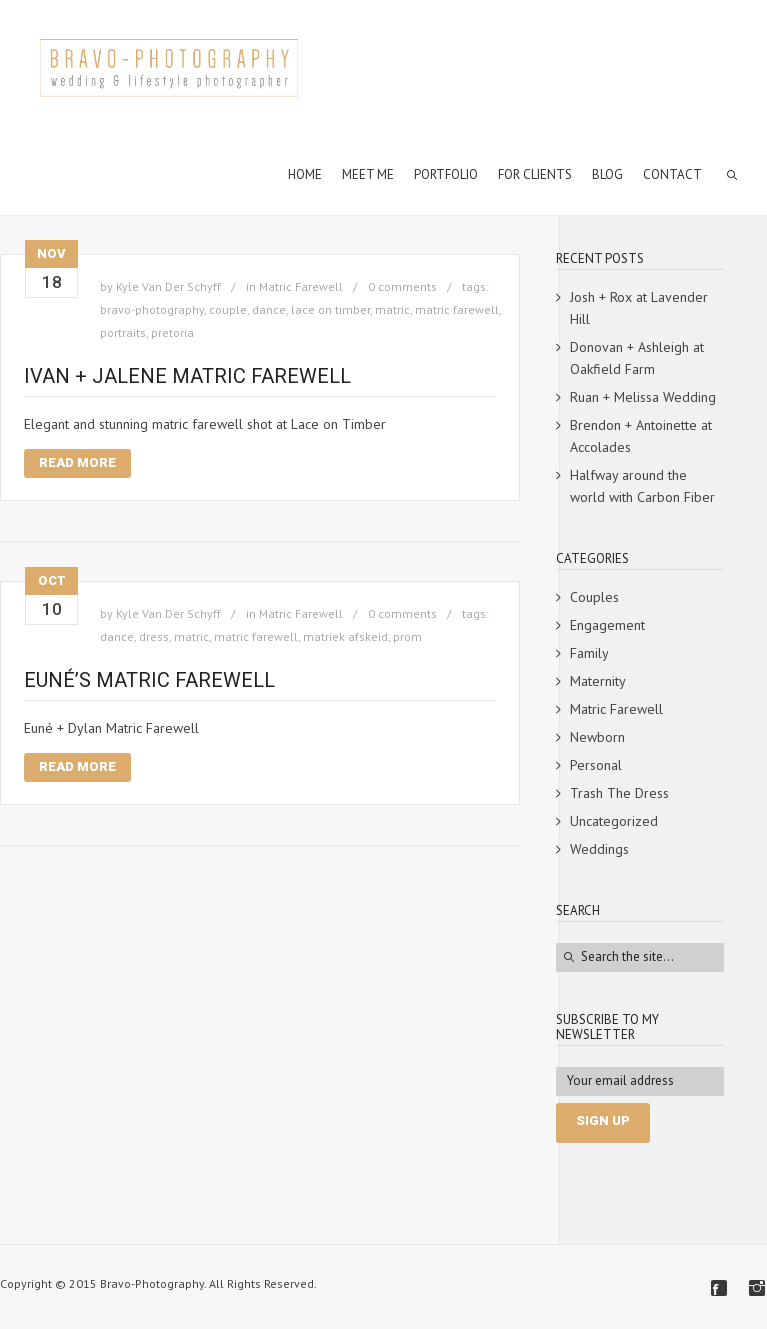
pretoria (172, 332)
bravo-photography (152, 309)
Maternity (598, 681)
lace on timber (330, 309)
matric (392, 309)
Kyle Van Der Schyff (168, 286)
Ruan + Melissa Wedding (643, 397)
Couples (594, 597)
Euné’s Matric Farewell (149, 680)
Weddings (599, 849)
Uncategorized (614, 821)
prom (407, 636)
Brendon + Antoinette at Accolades (641, 436)
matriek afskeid (345, 636)
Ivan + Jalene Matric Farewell (187, 376)
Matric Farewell (301, 286)
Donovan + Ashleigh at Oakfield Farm (637, 358)
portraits (123, 332)
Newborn (597, 737)
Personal (596, 765)
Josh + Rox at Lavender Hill (639, 308)
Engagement (607, 625)
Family (589, 653)
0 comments (402, 286)
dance (269, 309)
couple (228, 309)
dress (154, 636)
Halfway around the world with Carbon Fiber (642, 486)
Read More (77, 462)
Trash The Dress (619, 793)
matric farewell (457, 309)
